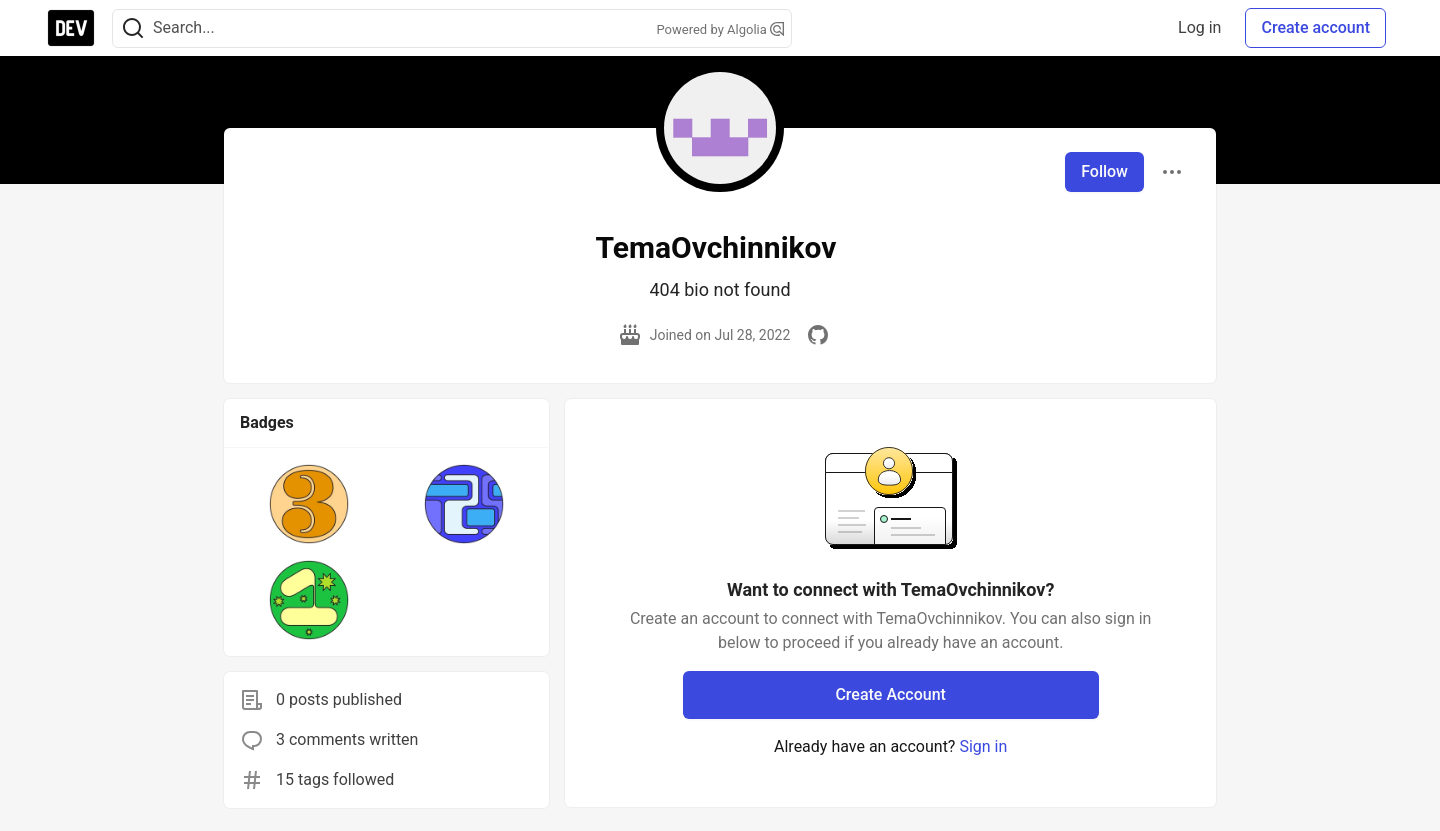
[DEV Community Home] (71, 28)
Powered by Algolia (720, 29)
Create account (1315, 27)
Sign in (983, 746)
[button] (309, 504)
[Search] (133, 28)
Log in (1199, 27)
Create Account (890, 694)
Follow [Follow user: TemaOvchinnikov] (1104, 171)
